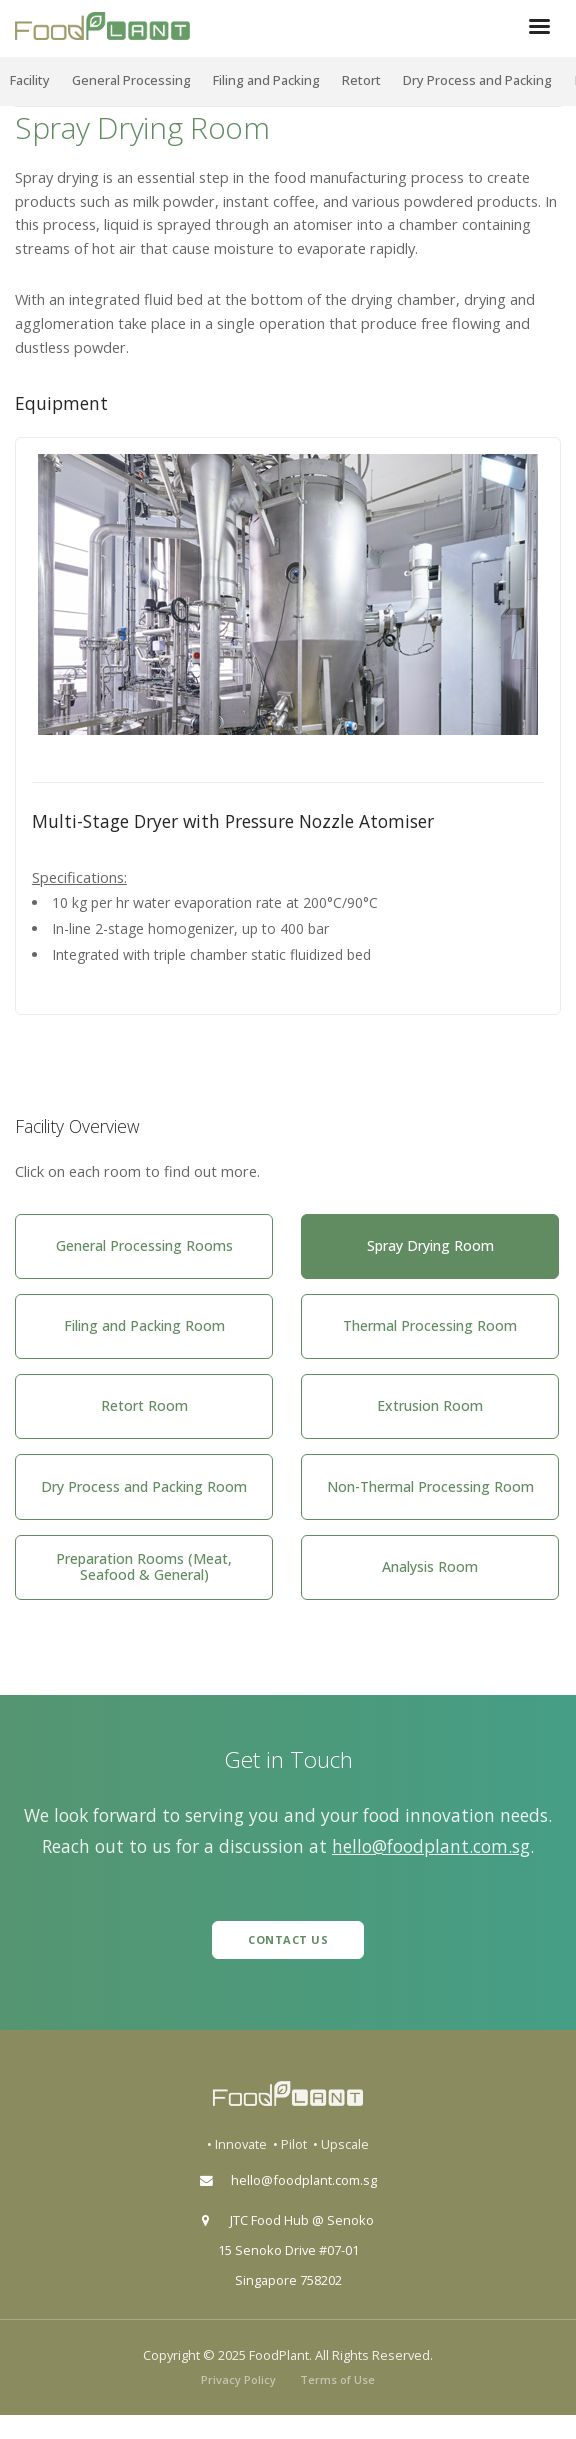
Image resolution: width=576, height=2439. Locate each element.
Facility (30, 80)
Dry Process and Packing (477, 80)
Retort (361, 80)
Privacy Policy (238, 2379)
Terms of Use (337, 2379)
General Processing (131, 80)
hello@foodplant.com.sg (431, 1846)
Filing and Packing (266, 80)
